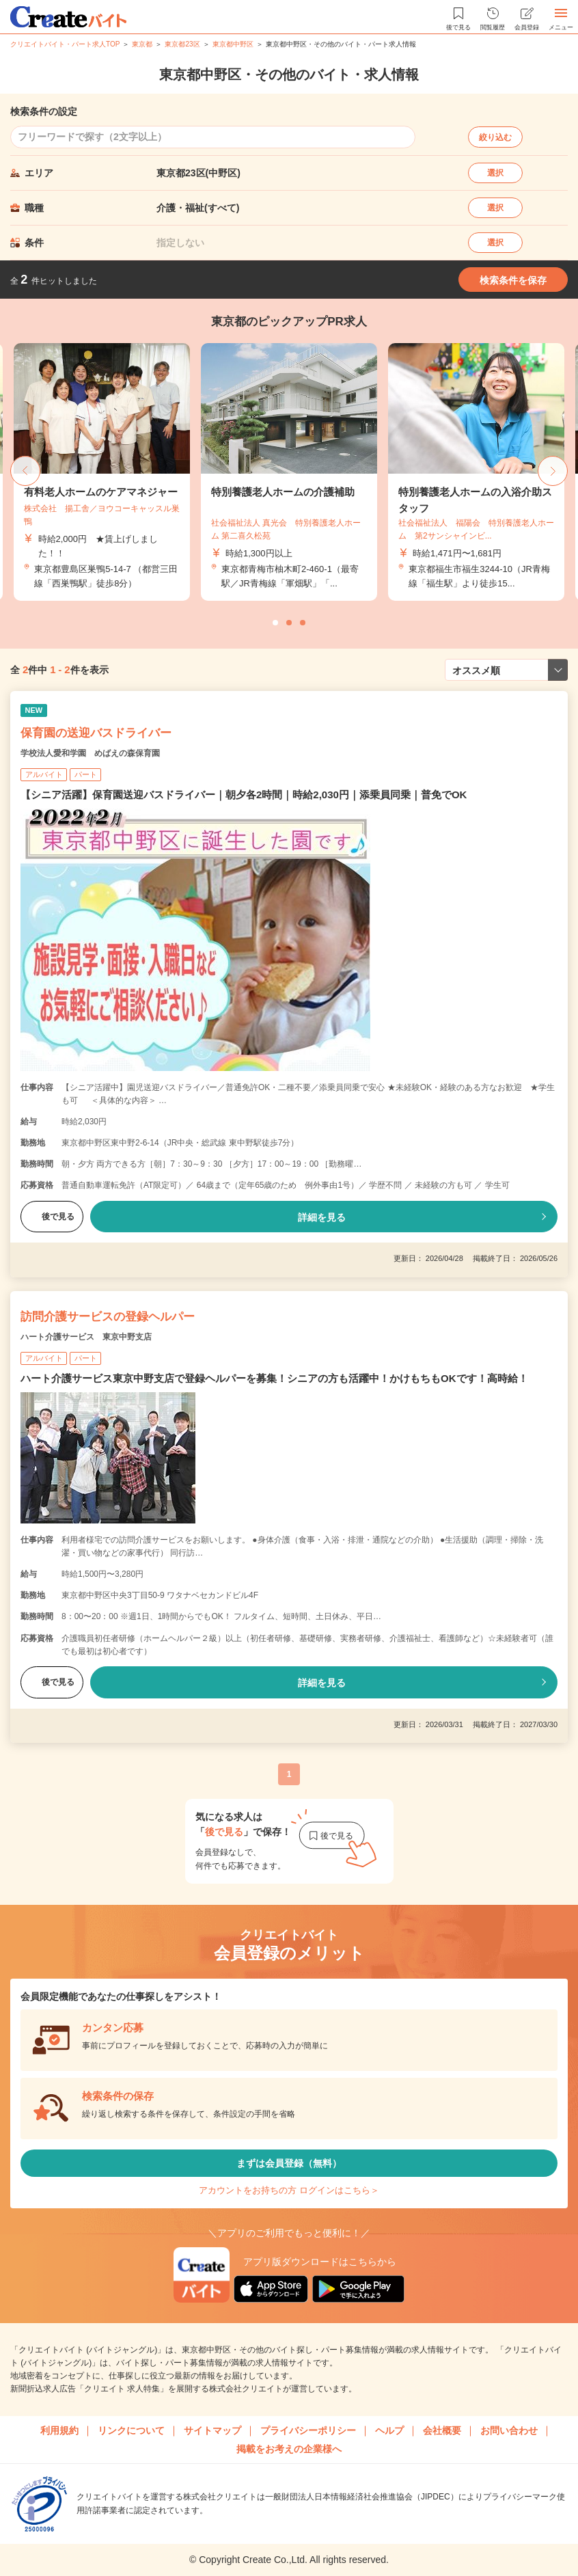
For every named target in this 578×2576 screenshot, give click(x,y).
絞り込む (495, 137)
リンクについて (131, 2430)
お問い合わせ (509, 2430)
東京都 (142, 44)
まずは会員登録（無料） (289, 2163)
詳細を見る (322, 1217)
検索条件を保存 (513, 280)
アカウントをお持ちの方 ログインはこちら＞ (289, 2190)
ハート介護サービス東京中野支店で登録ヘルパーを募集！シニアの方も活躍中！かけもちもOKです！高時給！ (274, 1378)
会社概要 (442, 2430)
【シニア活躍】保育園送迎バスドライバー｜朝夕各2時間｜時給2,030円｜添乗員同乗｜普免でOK (243, 794)
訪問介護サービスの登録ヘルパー (107, 1316)
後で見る (51, 1216)
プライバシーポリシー (308, 2430)
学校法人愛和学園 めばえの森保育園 (90, 753)
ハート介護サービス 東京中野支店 (86, 1337)
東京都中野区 (232, 44)
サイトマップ (212, 2430)
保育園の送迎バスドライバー (95, 733)
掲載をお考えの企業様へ (289, 2448)
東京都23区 (182, 44)
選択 (495, 173)
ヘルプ (389, 2430)
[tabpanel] (289, 472)
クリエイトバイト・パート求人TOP (65, 44)
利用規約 (59, 2430)
